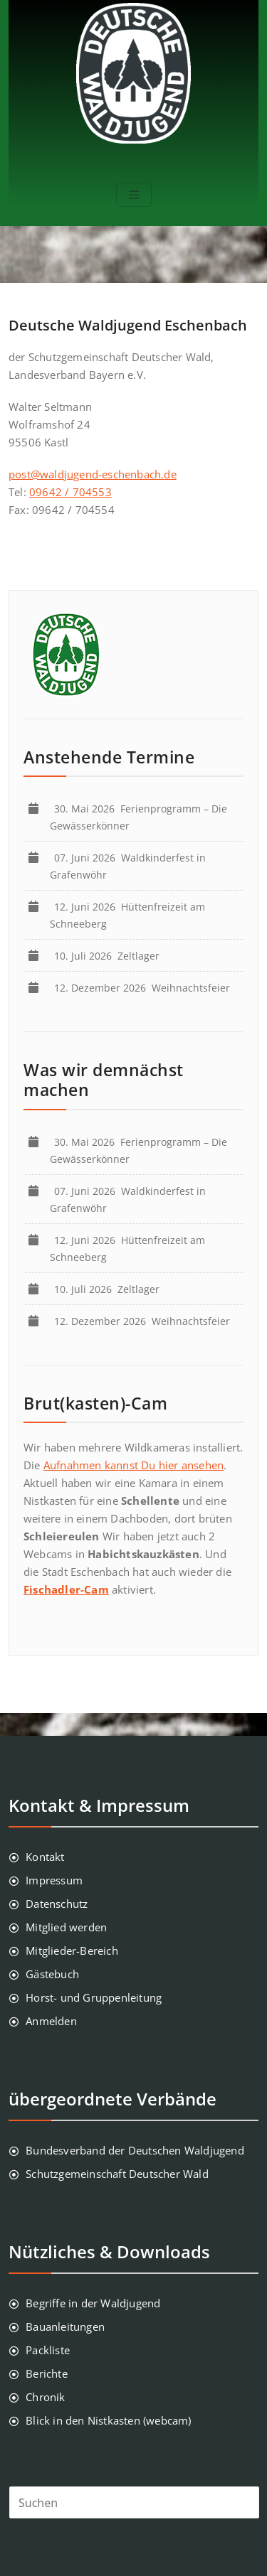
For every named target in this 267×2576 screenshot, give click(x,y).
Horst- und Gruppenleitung (94, 1997)
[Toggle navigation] (134, 195)
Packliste (48, 2350)
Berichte (47, 2373)
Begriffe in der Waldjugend (93, 2303)
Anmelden (51, 2021)
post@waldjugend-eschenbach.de (93, 474)
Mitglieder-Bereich (72, 1950)
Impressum (54, 1880)
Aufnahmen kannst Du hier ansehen (133, 1465)
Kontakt (45, 1857)
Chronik (45, 2397)
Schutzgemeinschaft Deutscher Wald (117, 2174)
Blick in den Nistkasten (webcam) (108, 2420)
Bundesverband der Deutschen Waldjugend (135, 2150)
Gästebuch (52, 1974)
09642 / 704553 (70, 492)
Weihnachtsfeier (145, 987)
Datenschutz (57, 1903)
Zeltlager (109, 955)
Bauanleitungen (65, 2326)
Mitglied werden (66, 1927)
